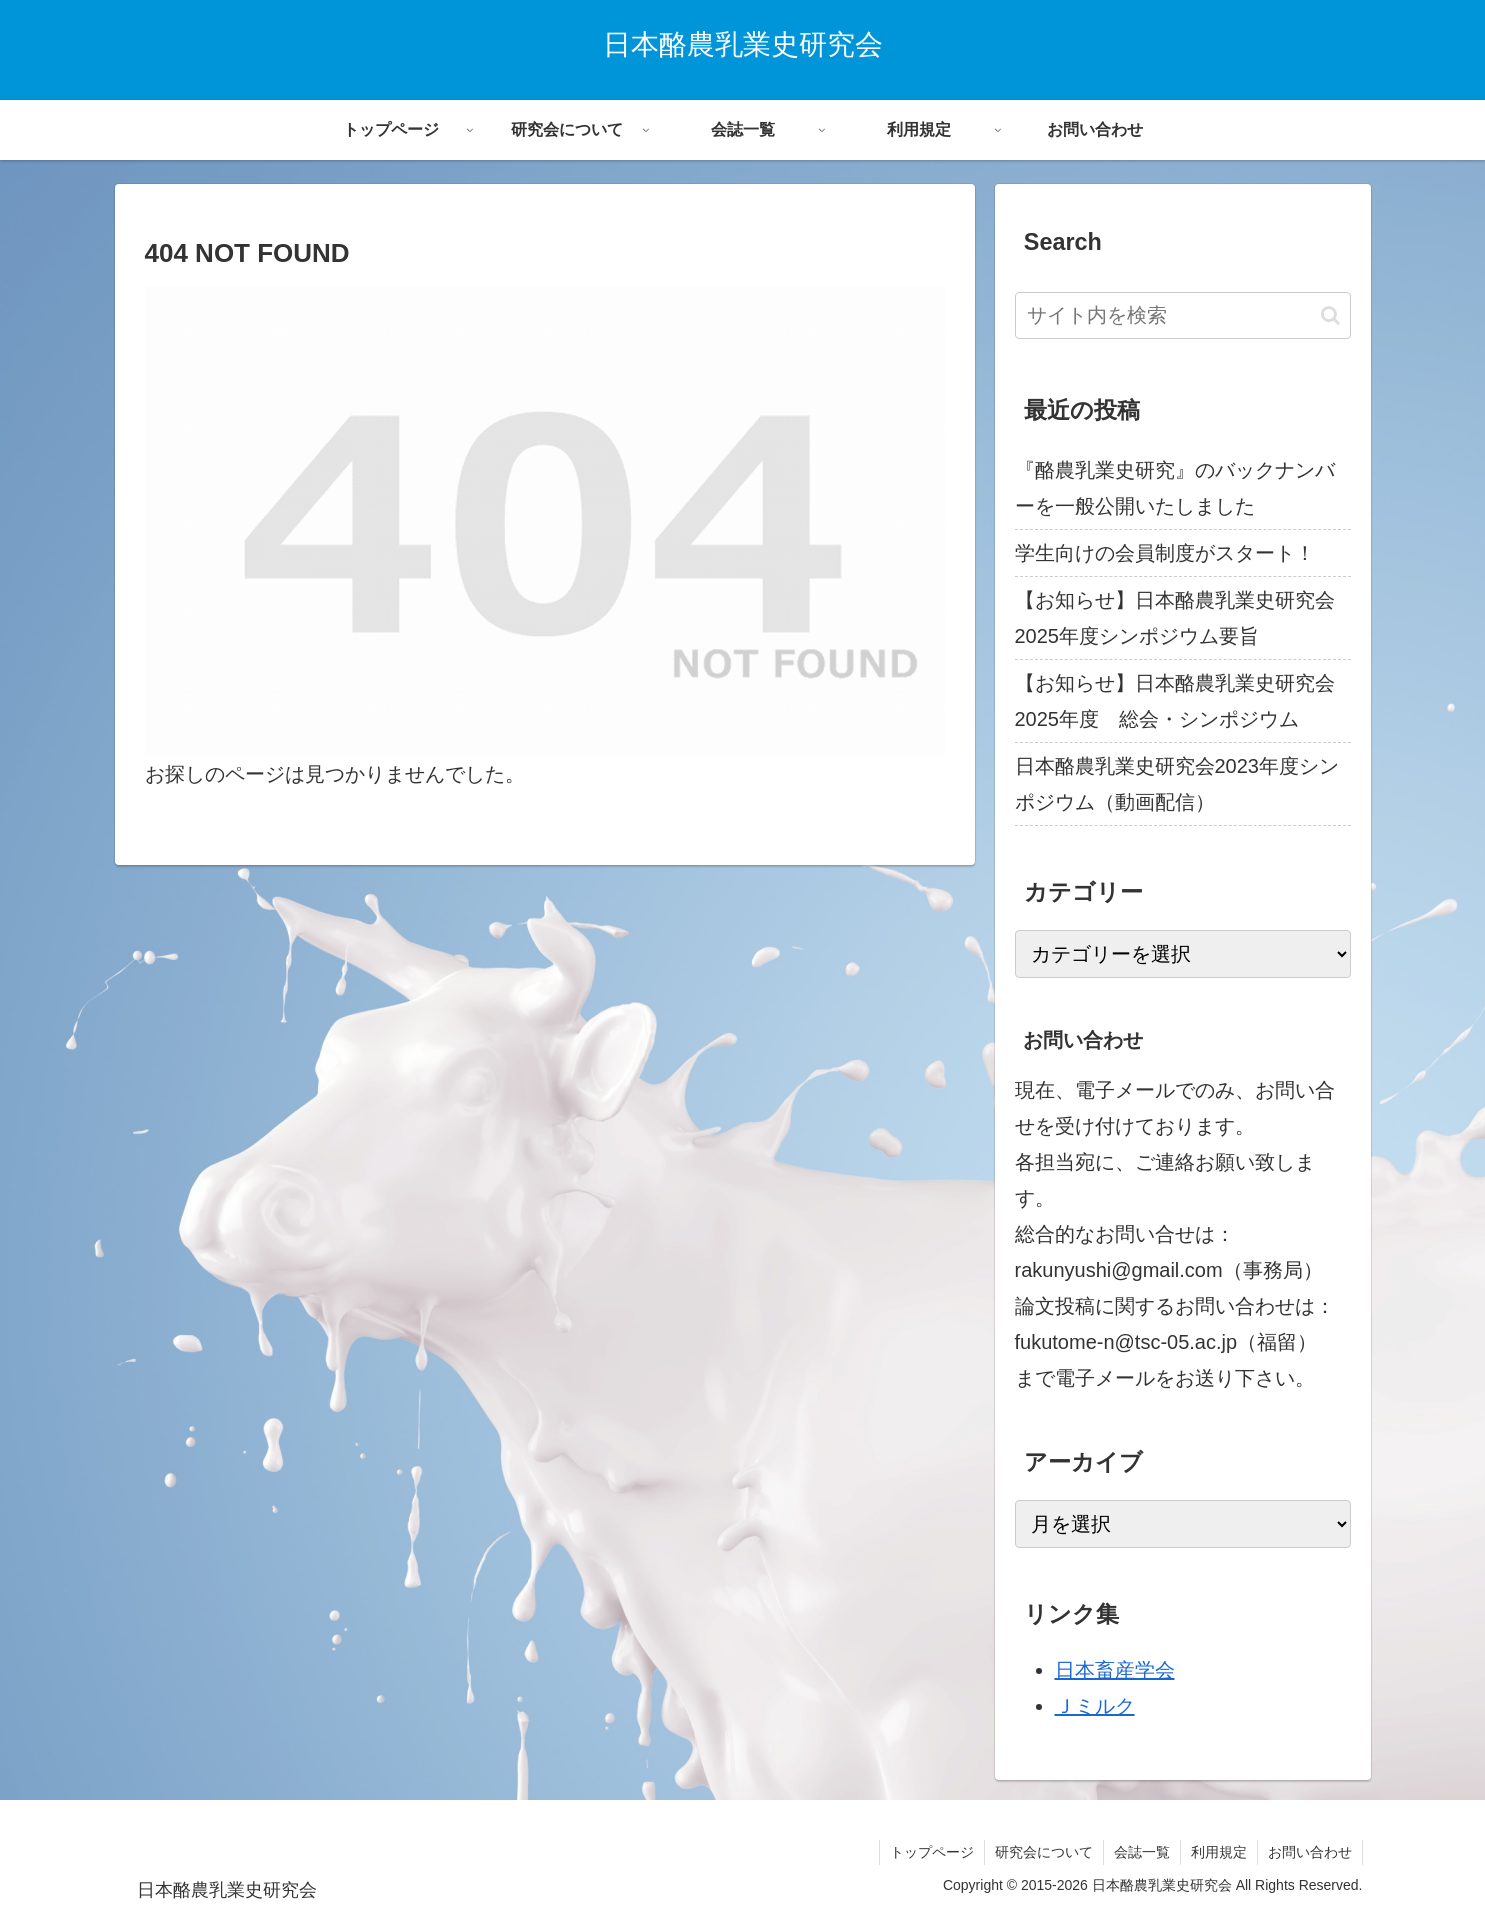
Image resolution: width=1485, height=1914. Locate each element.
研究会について (1044, 1852)
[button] (1330, 315)
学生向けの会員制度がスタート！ (1165, 553)
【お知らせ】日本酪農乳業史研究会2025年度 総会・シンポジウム (1175, 701)
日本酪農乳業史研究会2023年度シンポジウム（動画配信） (1177, 784)
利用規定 (1219, 1852)
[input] (1183, 315)
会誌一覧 (1142, 1852)
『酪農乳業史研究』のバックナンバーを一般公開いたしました (1175, 488)
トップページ (932, 1852)
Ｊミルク (1095, 1706)
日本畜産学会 (1115, 1670)
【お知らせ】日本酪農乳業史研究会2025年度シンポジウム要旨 (1175, 618)
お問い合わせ (1310, 1852)
